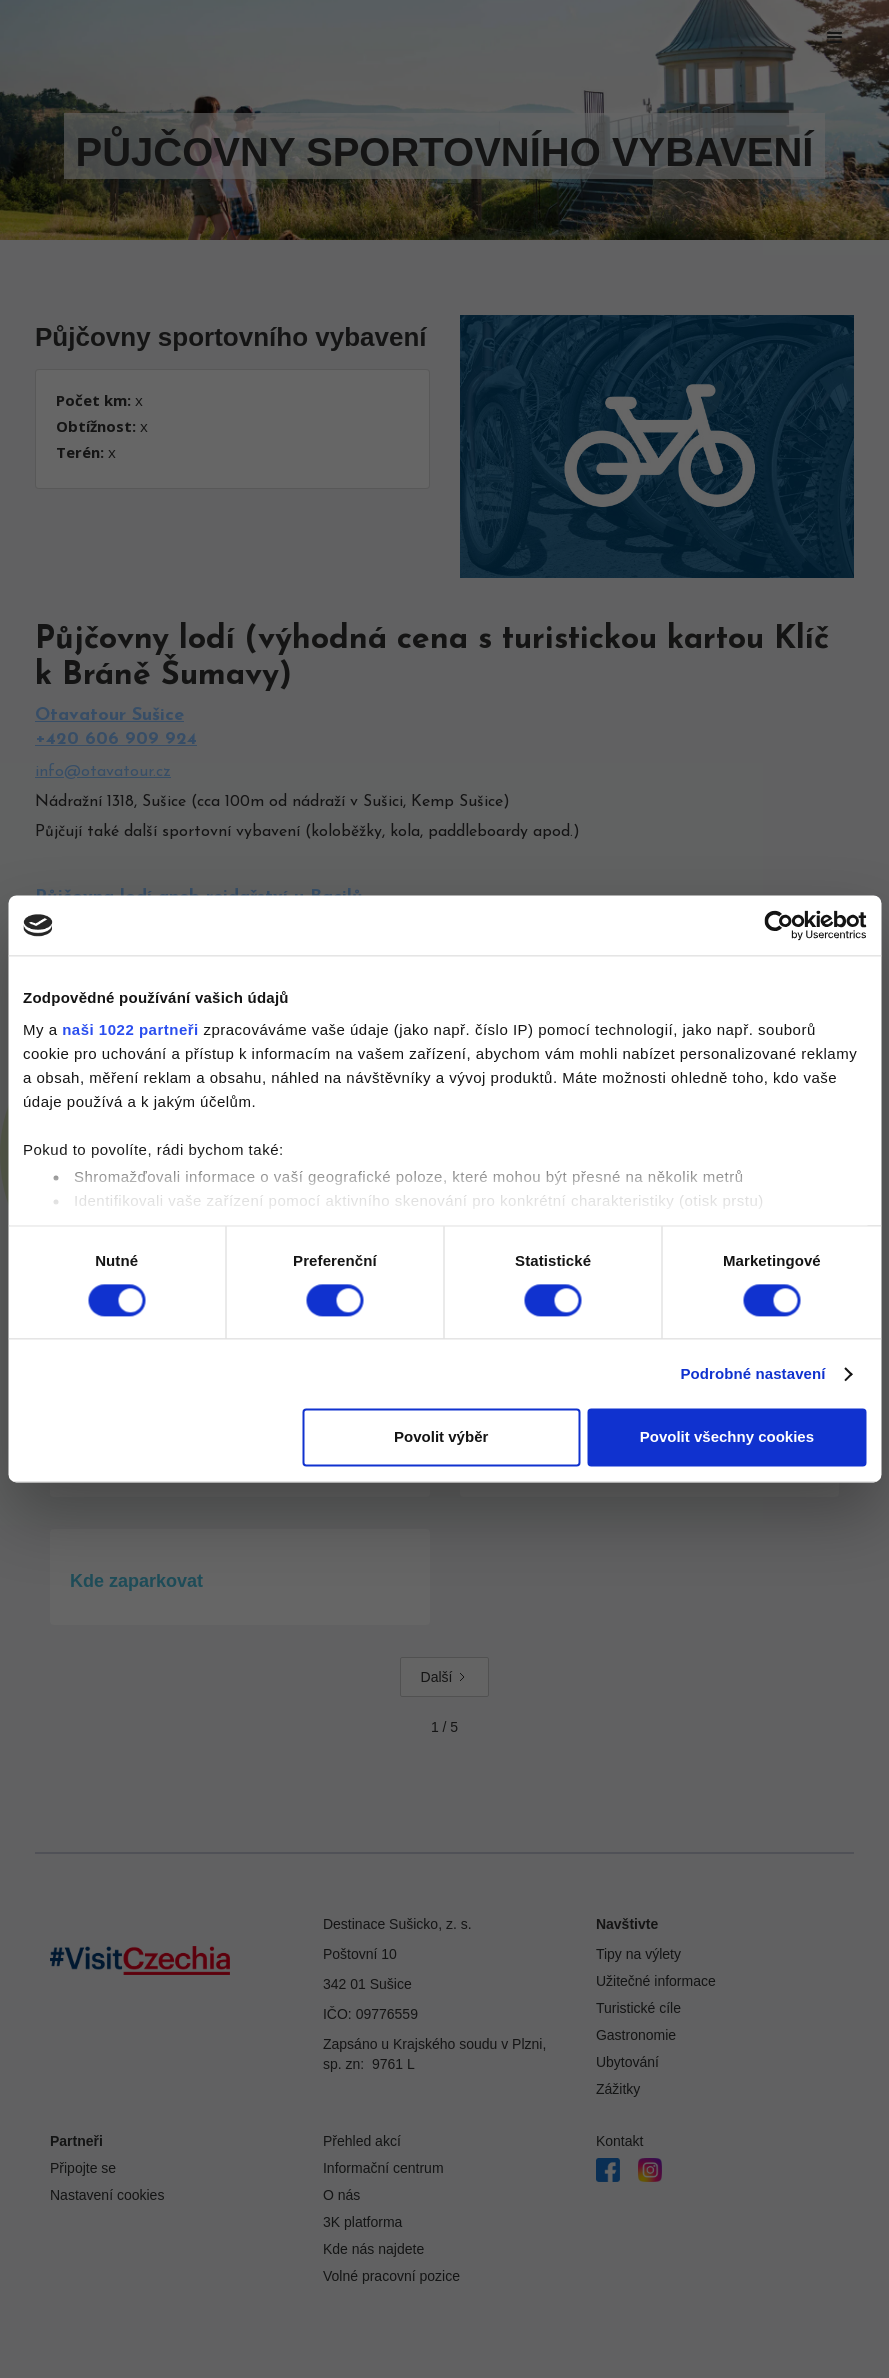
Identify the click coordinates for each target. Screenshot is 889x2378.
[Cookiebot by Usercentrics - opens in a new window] (778, 925)
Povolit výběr (441, 1437)
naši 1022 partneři (130, 1029)
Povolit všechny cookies (727, 1437)
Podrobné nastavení (752, 1373)
